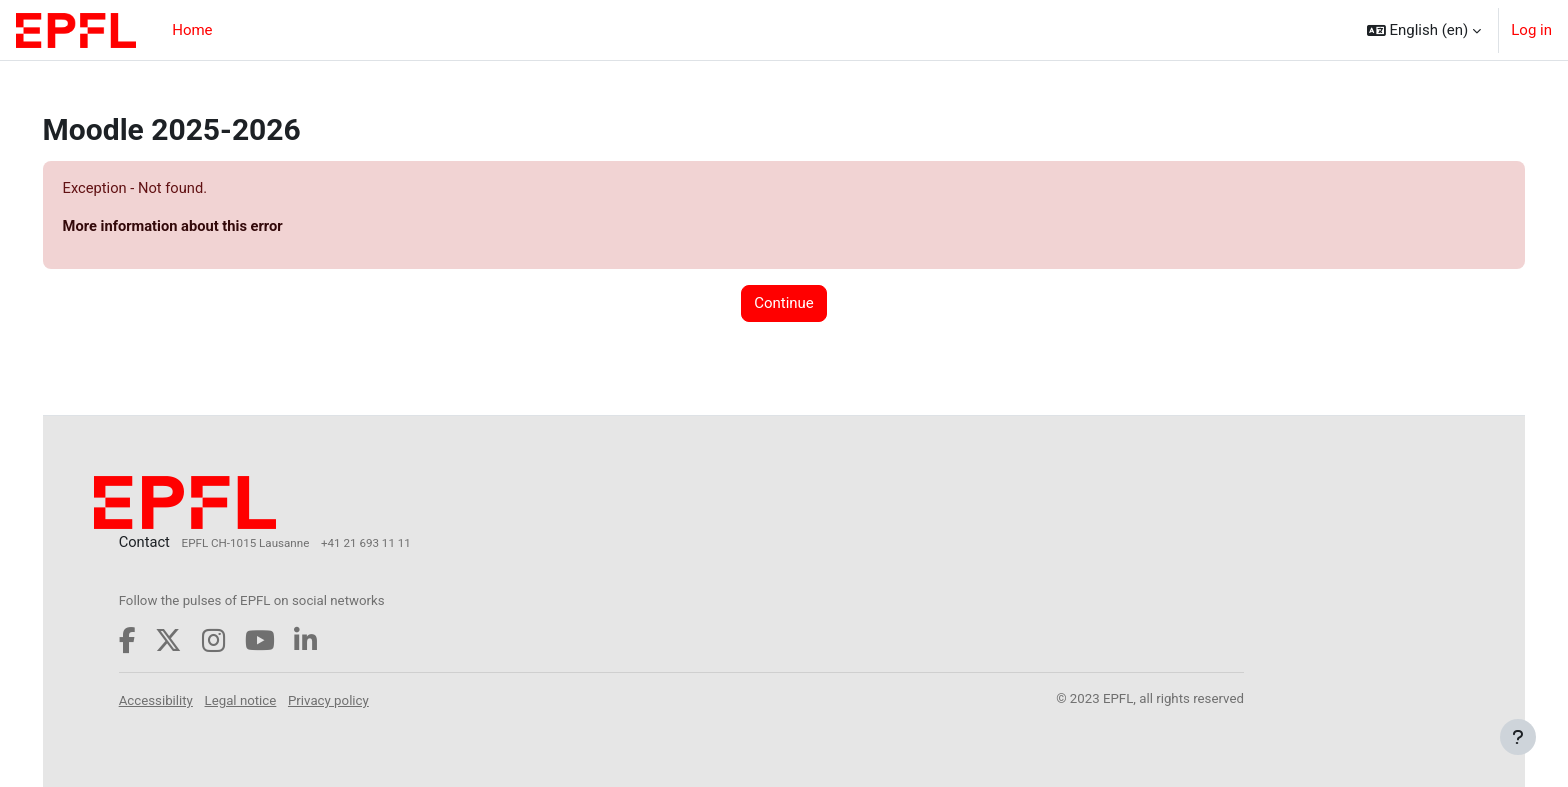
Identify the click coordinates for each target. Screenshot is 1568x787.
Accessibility (185, 699)
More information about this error (203, 227)
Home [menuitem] (192, 30)
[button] (1424, 30)
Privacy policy (358, 699)
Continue (784, 304)
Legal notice (270, 699)
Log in (1531, 30)
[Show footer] (1518, 737)
